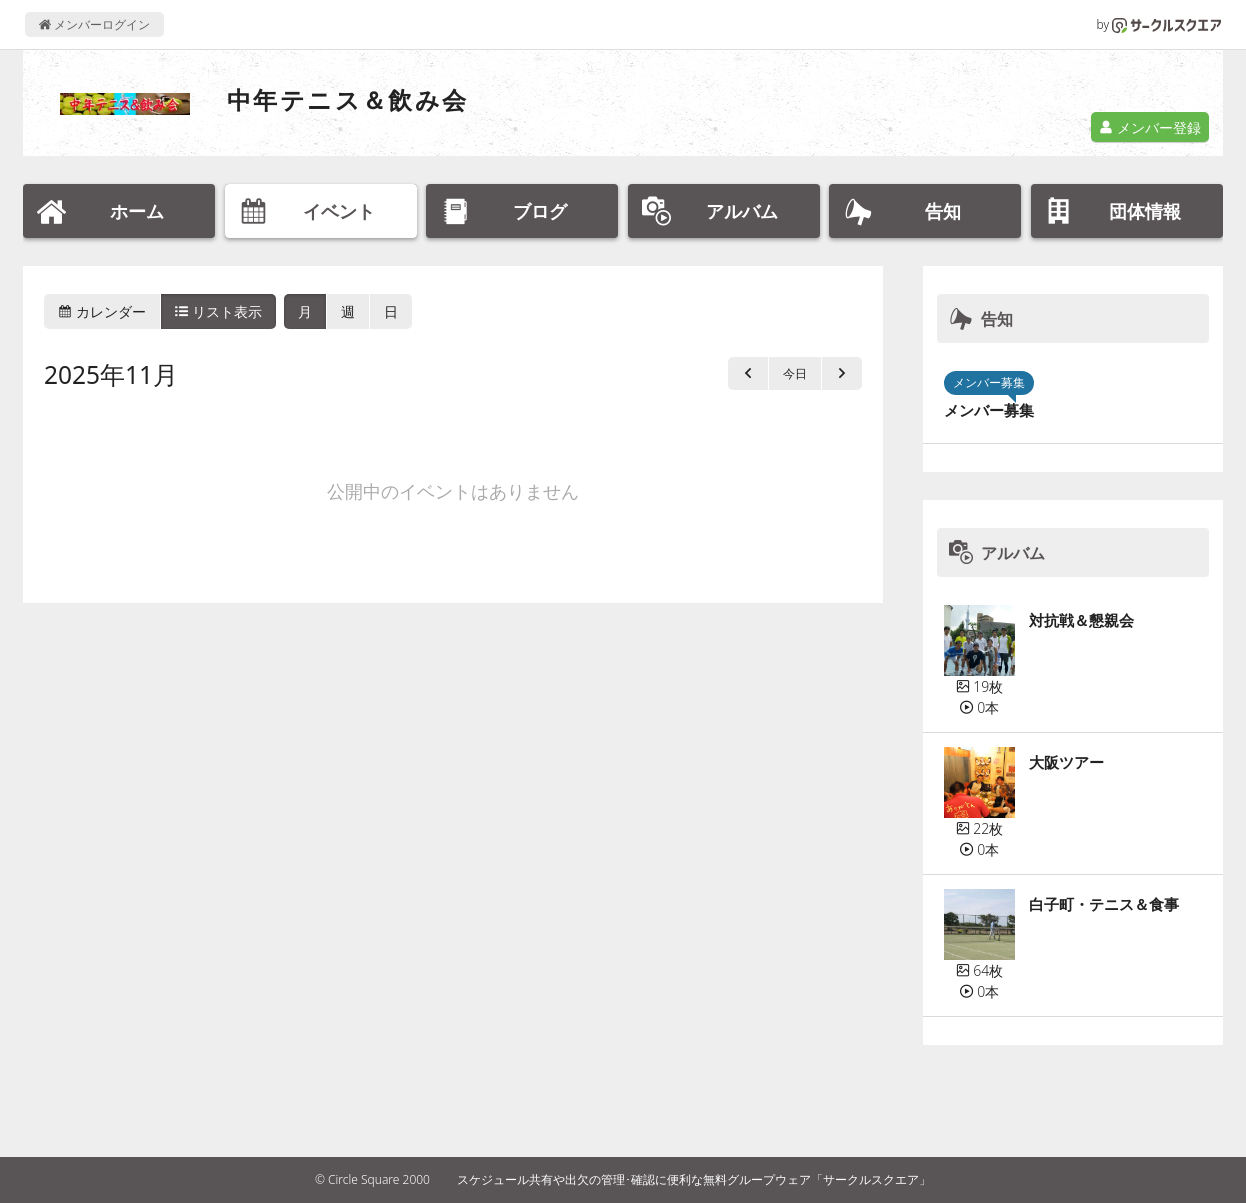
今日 (795, 373)
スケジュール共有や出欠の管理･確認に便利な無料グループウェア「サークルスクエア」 (694, 1179)
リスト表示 (219, 311)
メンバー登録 (1150, 127)
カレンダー (102, 311)
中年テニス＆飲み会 (348, 99)
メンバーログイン (94, 24)
